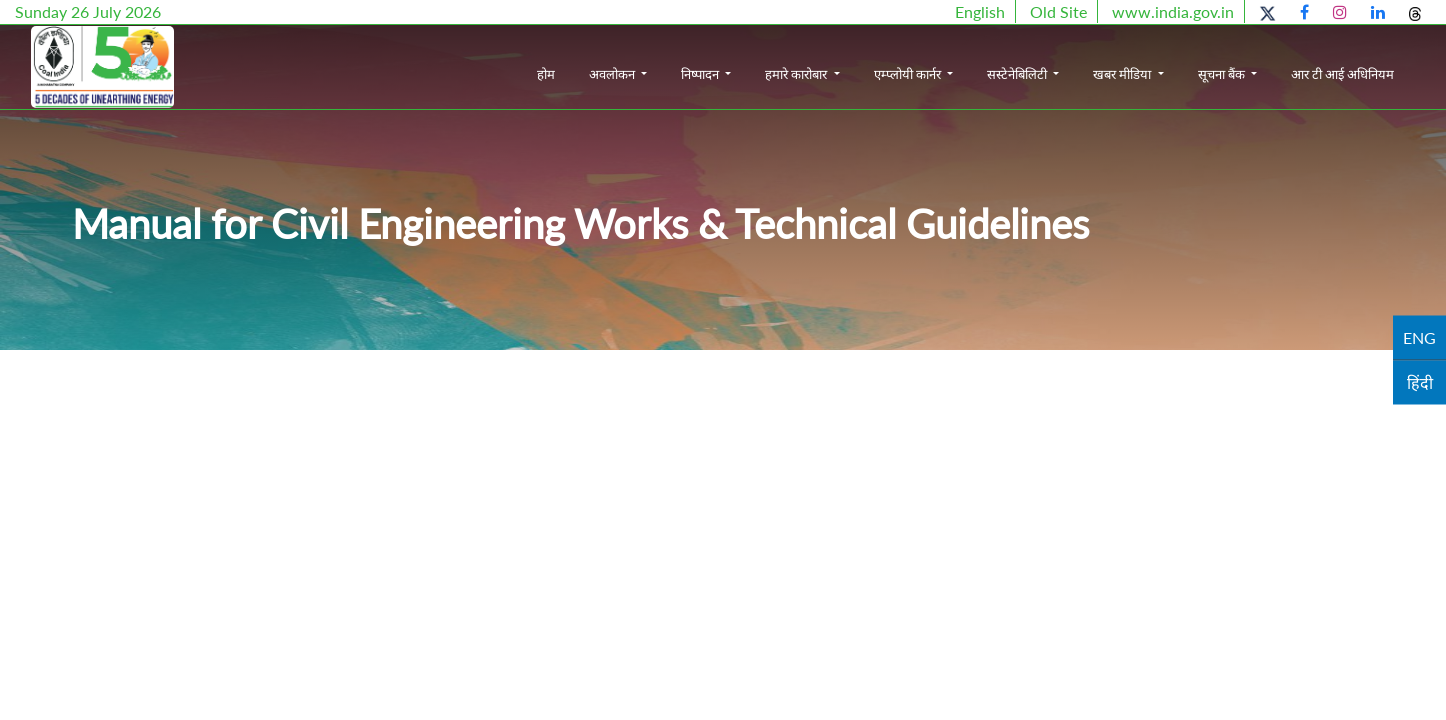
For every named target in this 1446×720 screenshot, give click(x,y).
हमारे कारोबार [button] (797, 74)
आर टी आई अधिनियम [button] (1342, 74)
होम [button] (546, 74)
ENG (1419, 337)
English (980, 11)
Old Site (1058, 11)
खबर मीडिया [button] (1123, 74)
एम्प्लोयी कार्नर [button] (909, 74)
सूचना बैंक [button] (1223, 74)
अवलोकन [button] (613, 74)
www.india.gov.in (1173, 11)
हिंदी (1420, 382)
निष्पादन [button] (701, 74)
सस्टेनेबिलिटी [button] (1018, 74)
